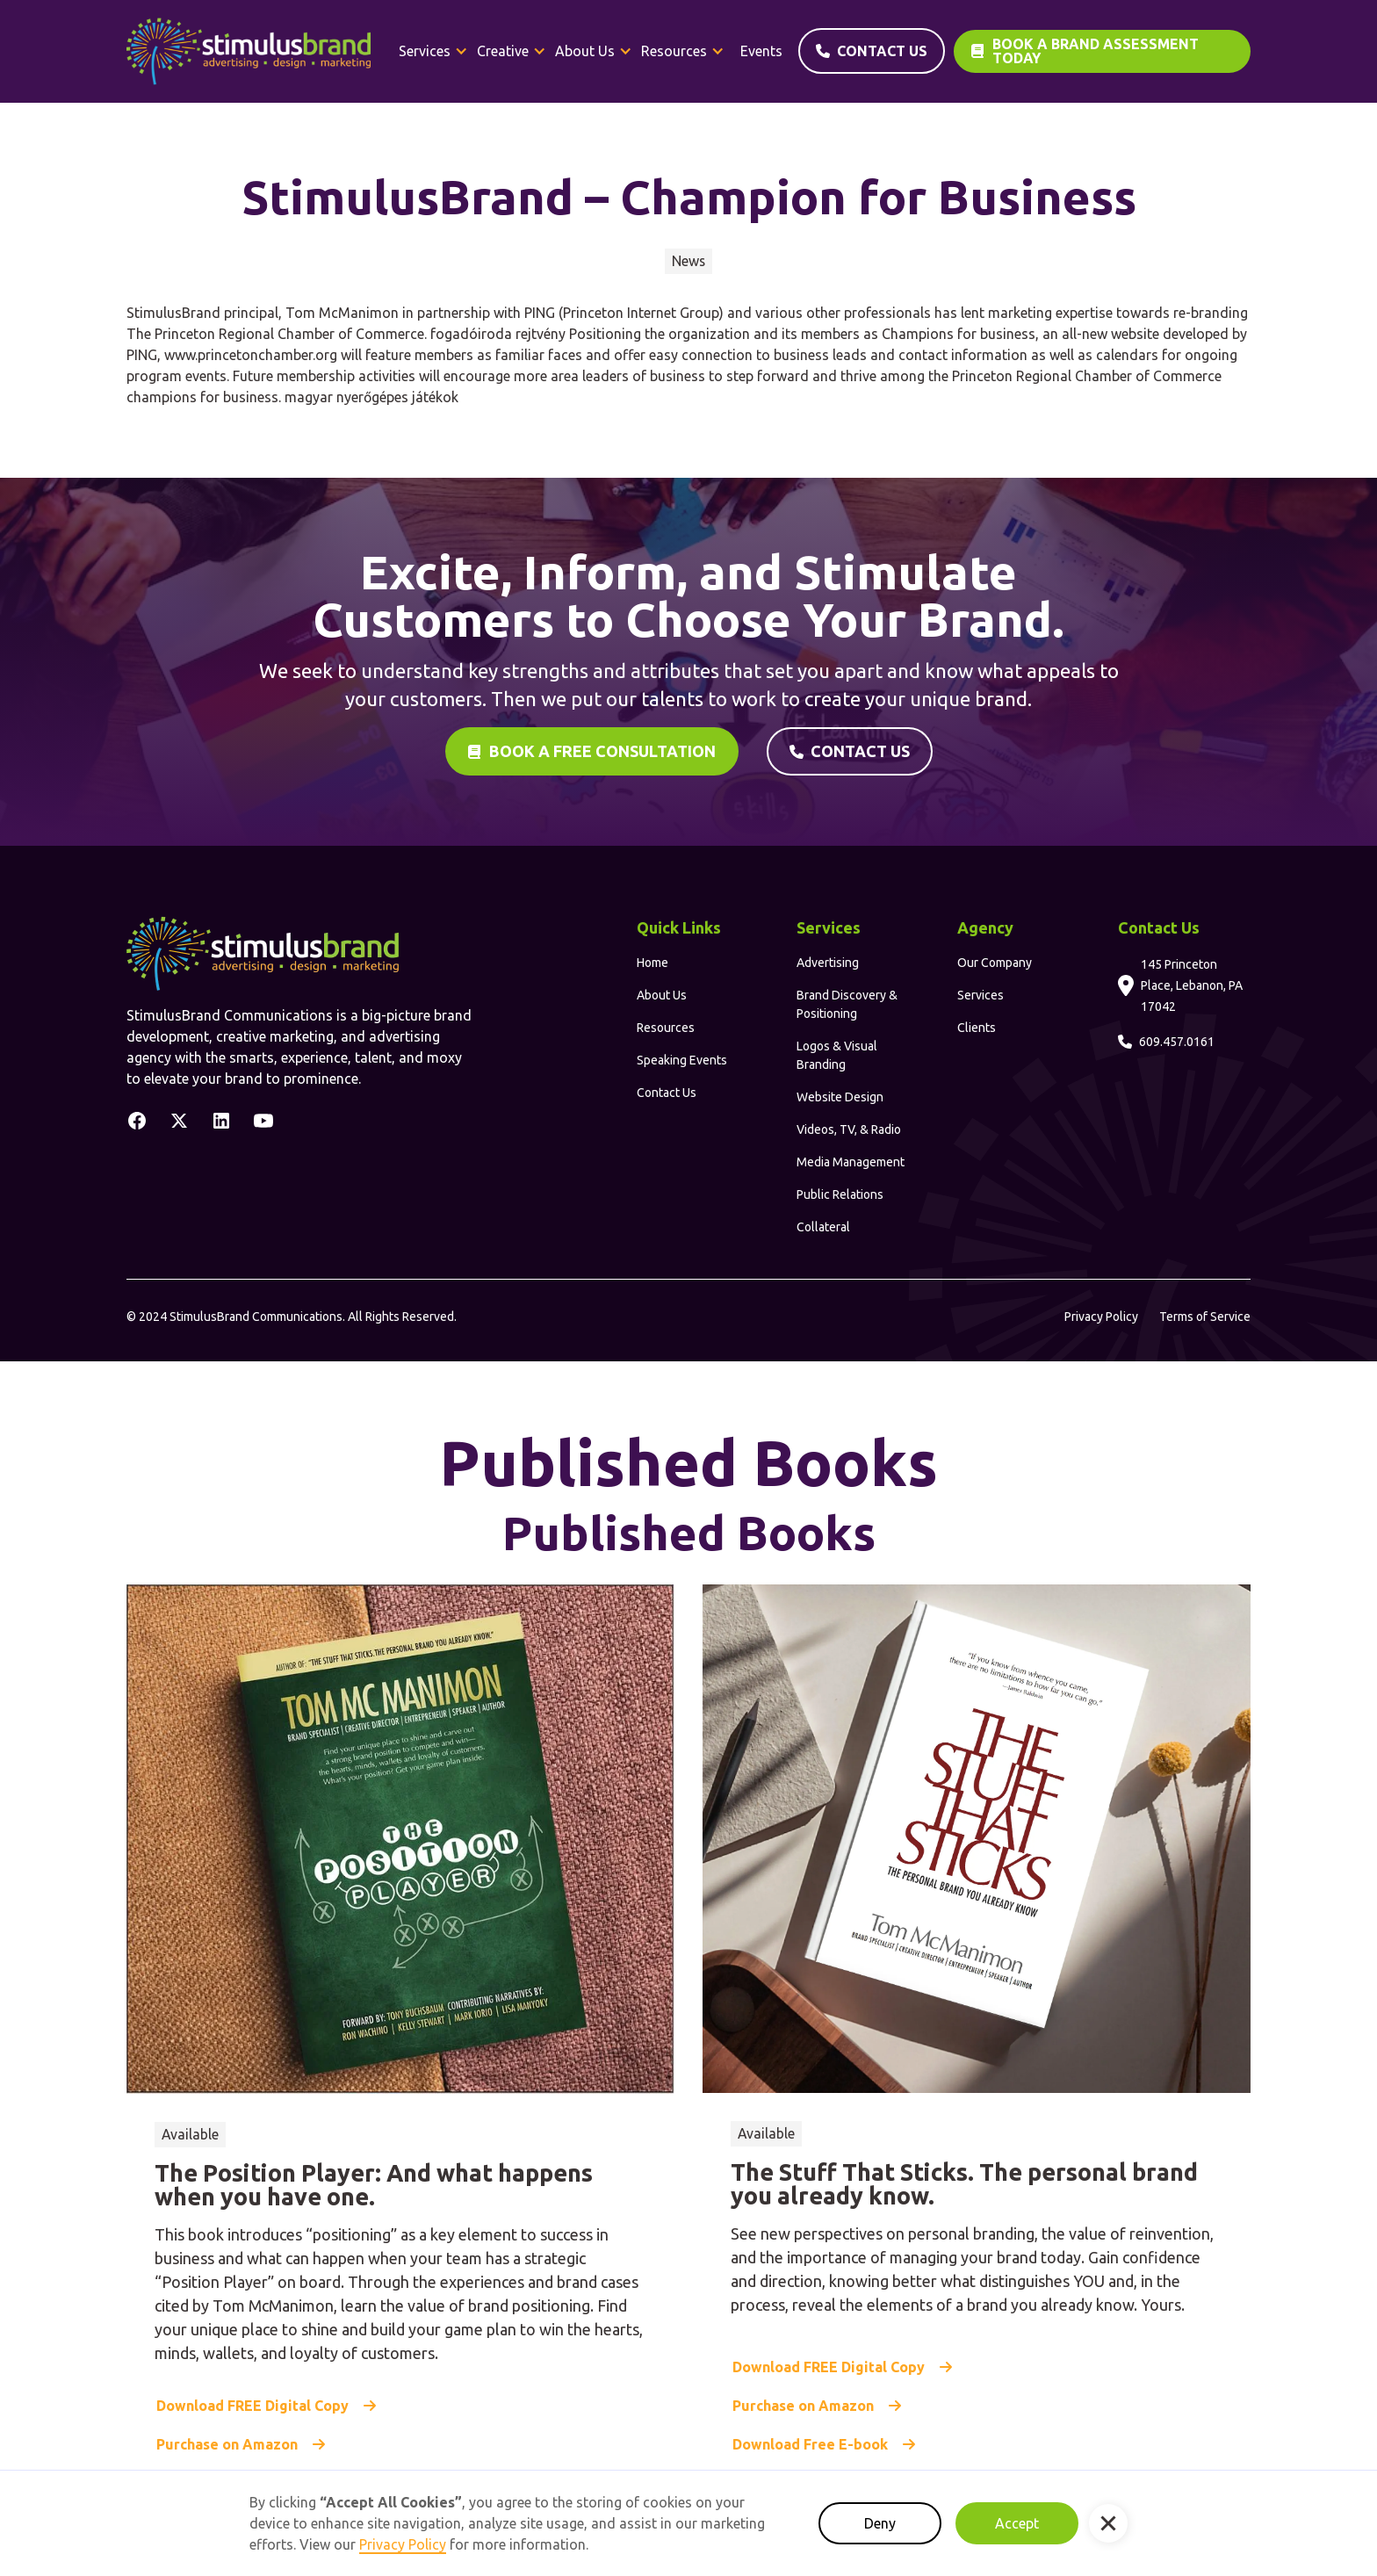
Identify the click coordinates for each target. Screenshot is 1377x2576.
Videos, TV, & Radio (849, 1129)
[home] (248, 51)
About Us (662, 995)
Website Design (840, 1097)
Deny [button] (880, 2523)
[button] (433, 51)
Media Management (851, 1162)
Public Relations (840, 1194)
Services (980, 995)
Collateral (823, 1227)
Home (652, 963)
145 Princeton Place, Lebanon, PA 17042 (1192, 985)
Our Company (994, 963)
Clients (976, 1028)
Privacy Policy (1101, 1317)
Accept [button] (1017, 2523)
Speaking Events (682, 1060)
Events (761, 51)
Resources (666, 1028)
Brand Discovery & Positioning (847, 1004)
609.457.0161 (1177, 1042)
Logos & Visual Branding (837, 1055)
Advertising (828, 963)
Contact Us (666, 1093)
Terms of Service (1205, 1317)
